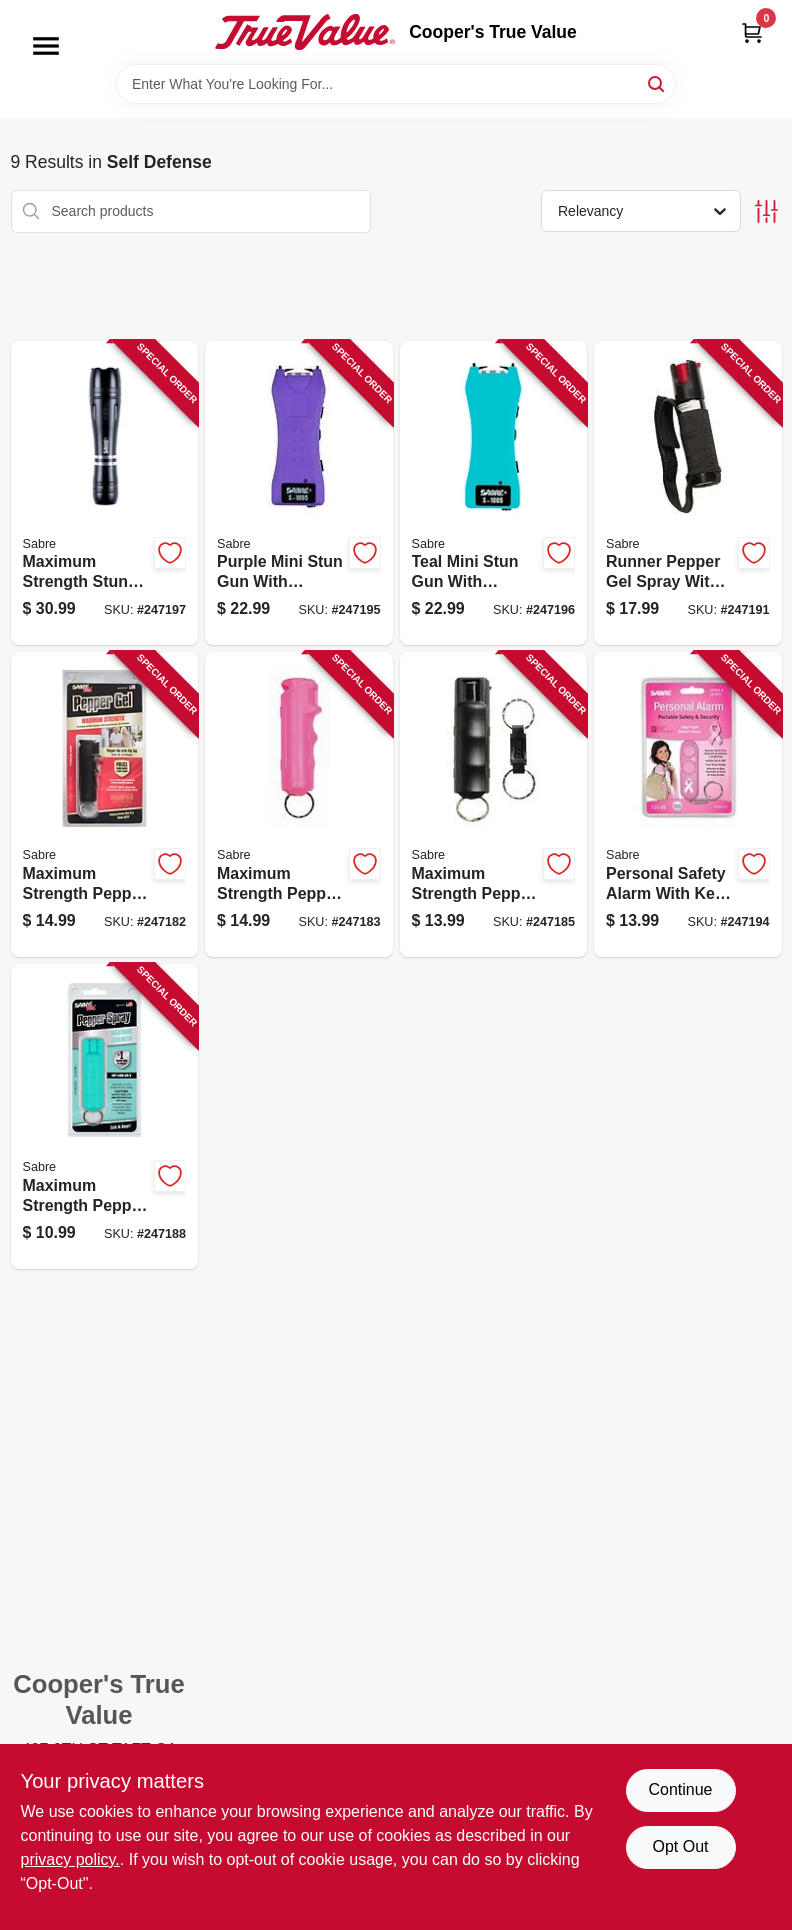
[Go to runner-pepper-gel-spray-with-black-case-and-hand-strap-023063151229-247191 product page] (688, 493)
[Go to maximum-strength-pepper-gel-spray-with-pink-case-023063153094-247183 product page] (299, 804)
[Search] (657, 82)
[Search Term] (396, 84)
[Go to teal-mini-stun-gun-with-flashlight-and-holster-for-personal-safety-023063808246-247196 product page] (494, 493)
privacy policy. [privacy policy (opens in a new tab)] (70, 1859)
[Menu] (46, 46)
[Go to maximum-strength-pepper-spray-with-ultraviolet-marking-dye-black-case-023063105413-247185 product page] (494, 804)
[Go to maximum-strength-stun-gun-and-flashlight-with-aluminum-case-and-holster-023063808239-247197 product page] (105, 493)
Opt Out (680, 1846)
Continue (680, 1789)
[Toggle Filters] (766, 211)
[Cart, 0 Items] (752, 32)
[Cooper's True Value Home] (305, 32)
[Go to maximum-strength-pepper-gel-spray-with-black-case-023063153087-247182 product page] (105, 804)
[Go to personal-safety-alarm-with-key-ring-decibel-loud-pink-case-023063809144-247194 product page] (688, 804)
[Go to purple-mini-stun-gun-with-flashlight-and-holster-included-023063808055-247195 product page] (299, 493)
